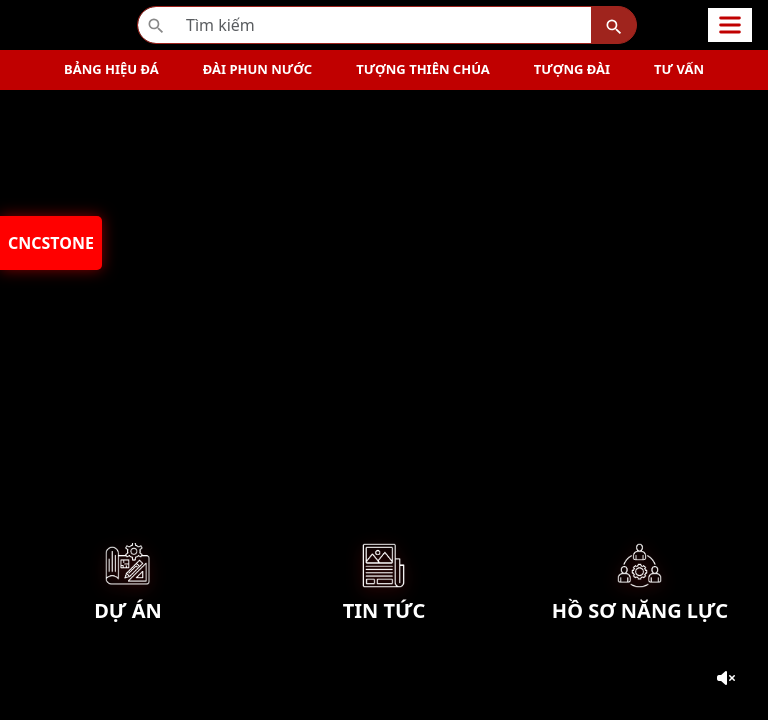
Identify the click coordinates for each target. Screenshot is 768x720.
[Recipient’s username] (364, 25)
